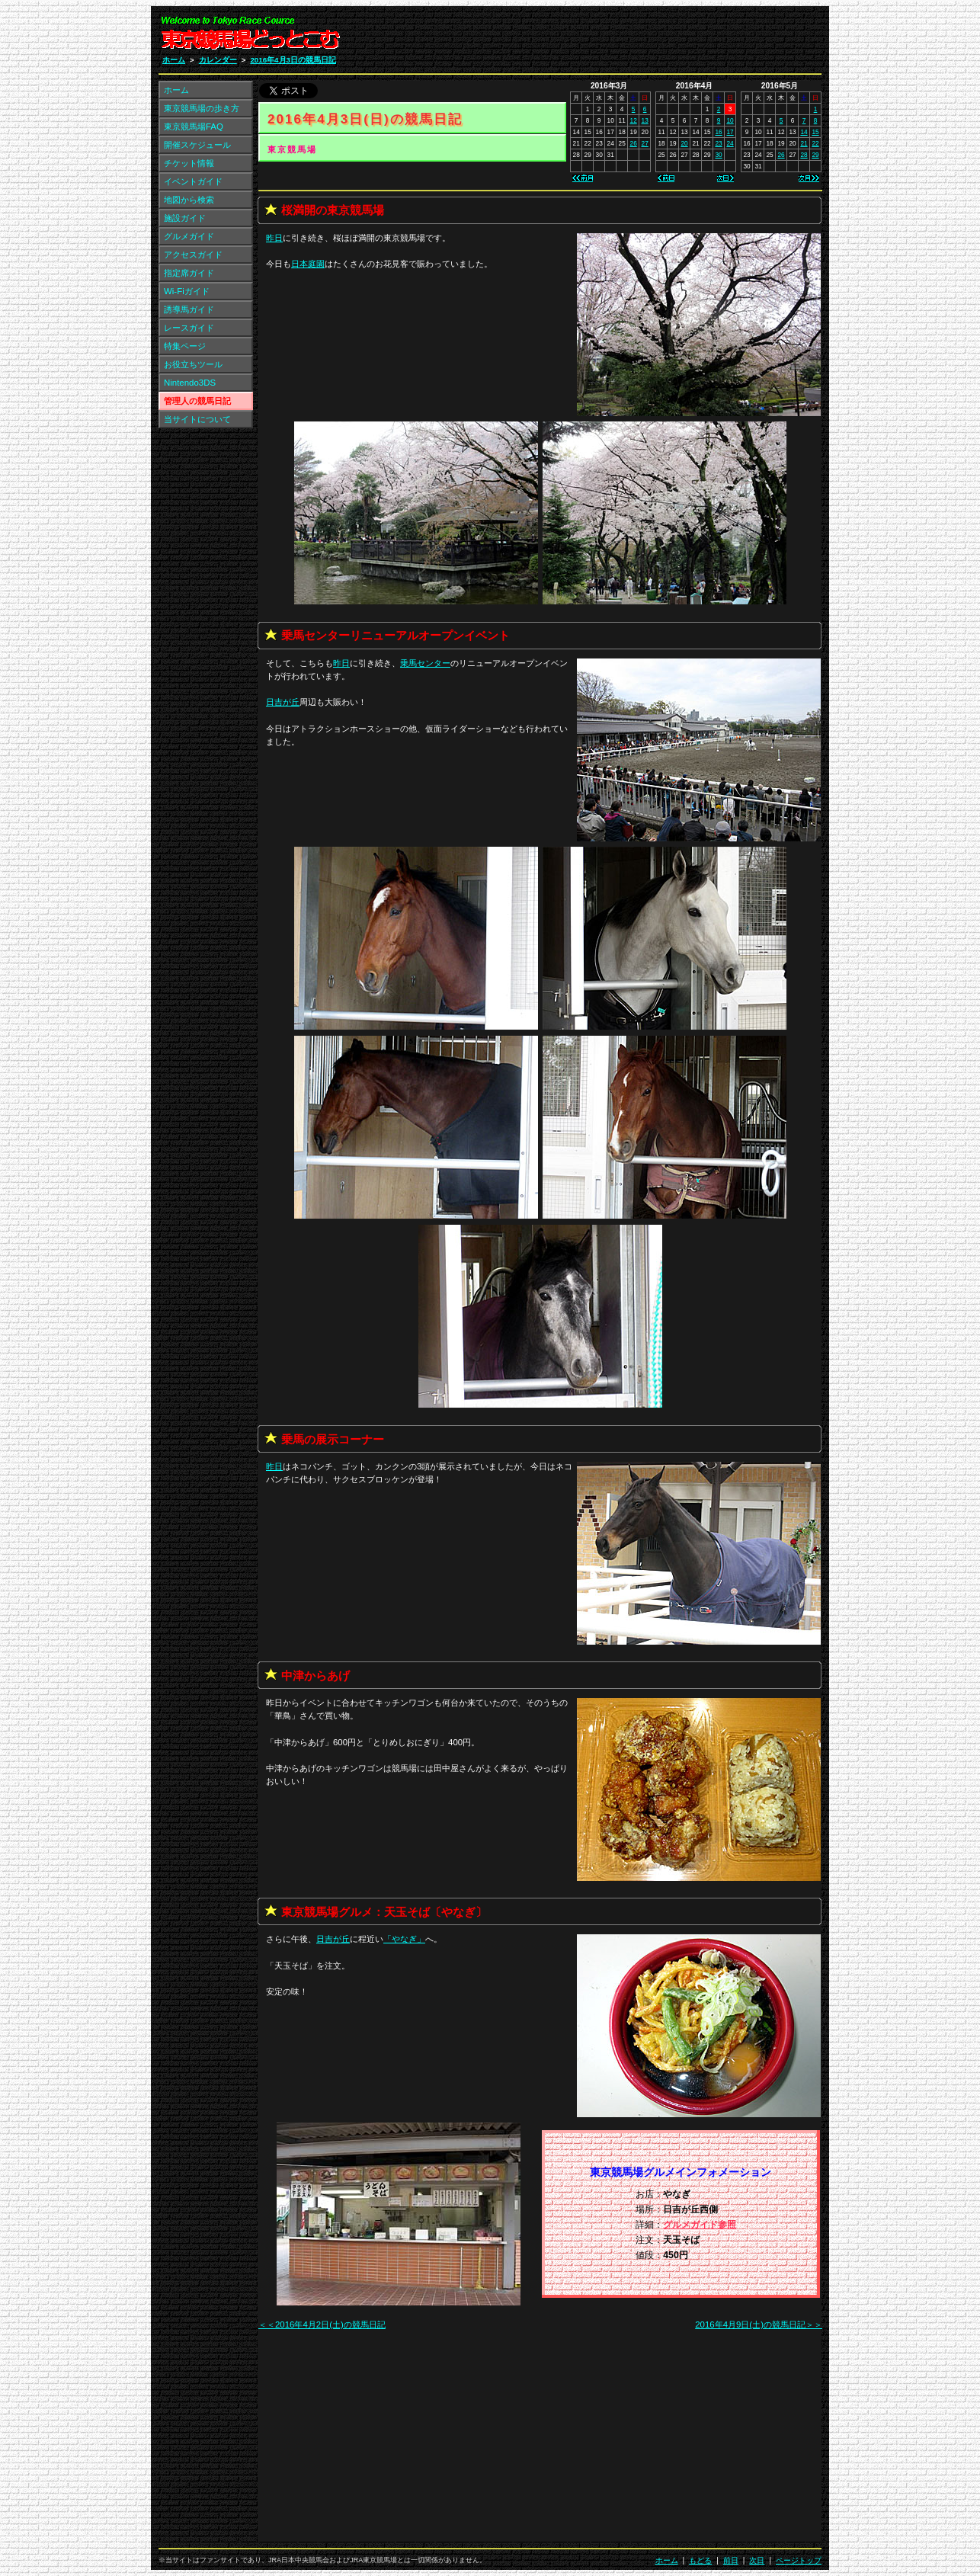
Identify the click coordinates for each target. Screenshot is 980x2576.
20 (684, 143)
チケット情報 (189, 163)
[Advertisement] (639, 36)
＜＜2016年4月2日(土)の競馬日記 (322, 2324)
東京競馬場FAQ (193, 126)
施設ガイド (185, 218)
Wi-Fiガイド (187, 291)
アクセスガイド (193, 254)
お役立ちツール (193, 364)
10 (729, 120)
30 (718, 155)
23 (718, 143)
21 (803, 143)
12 (633, 120)
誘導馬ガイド (189, 309)
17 (729, 132)
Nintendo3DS (190, 382)
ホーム (173, 60)
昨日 (274, 237)
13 (645, 120)
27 (645, 143)
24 (729, 143)
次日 (756, 2560)
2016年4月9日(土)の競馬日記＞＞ (758, 2324)
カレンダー (218, 60)
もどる (700, 2560)
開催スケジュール (197, 144)
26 (633, 143)
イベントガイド (193, 181)
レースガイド (189, 327)
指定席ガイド (189, 272)
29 (815, 155)
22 (815, 143)
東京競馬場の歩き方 (201, 108)
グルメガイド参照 (699, 2224)
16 (718, 132)
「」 (404, 1938)
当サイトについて (197, 419)
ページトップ (798, 2560)
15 (815, 132)
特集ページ (185, 346)
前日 (730, 2560)
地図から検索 (189, 199)
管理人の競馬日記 (197, 400)
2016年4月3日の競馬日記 (293, 60)
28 (803, 155)
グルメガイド (189, 236)
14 (803, 132)
